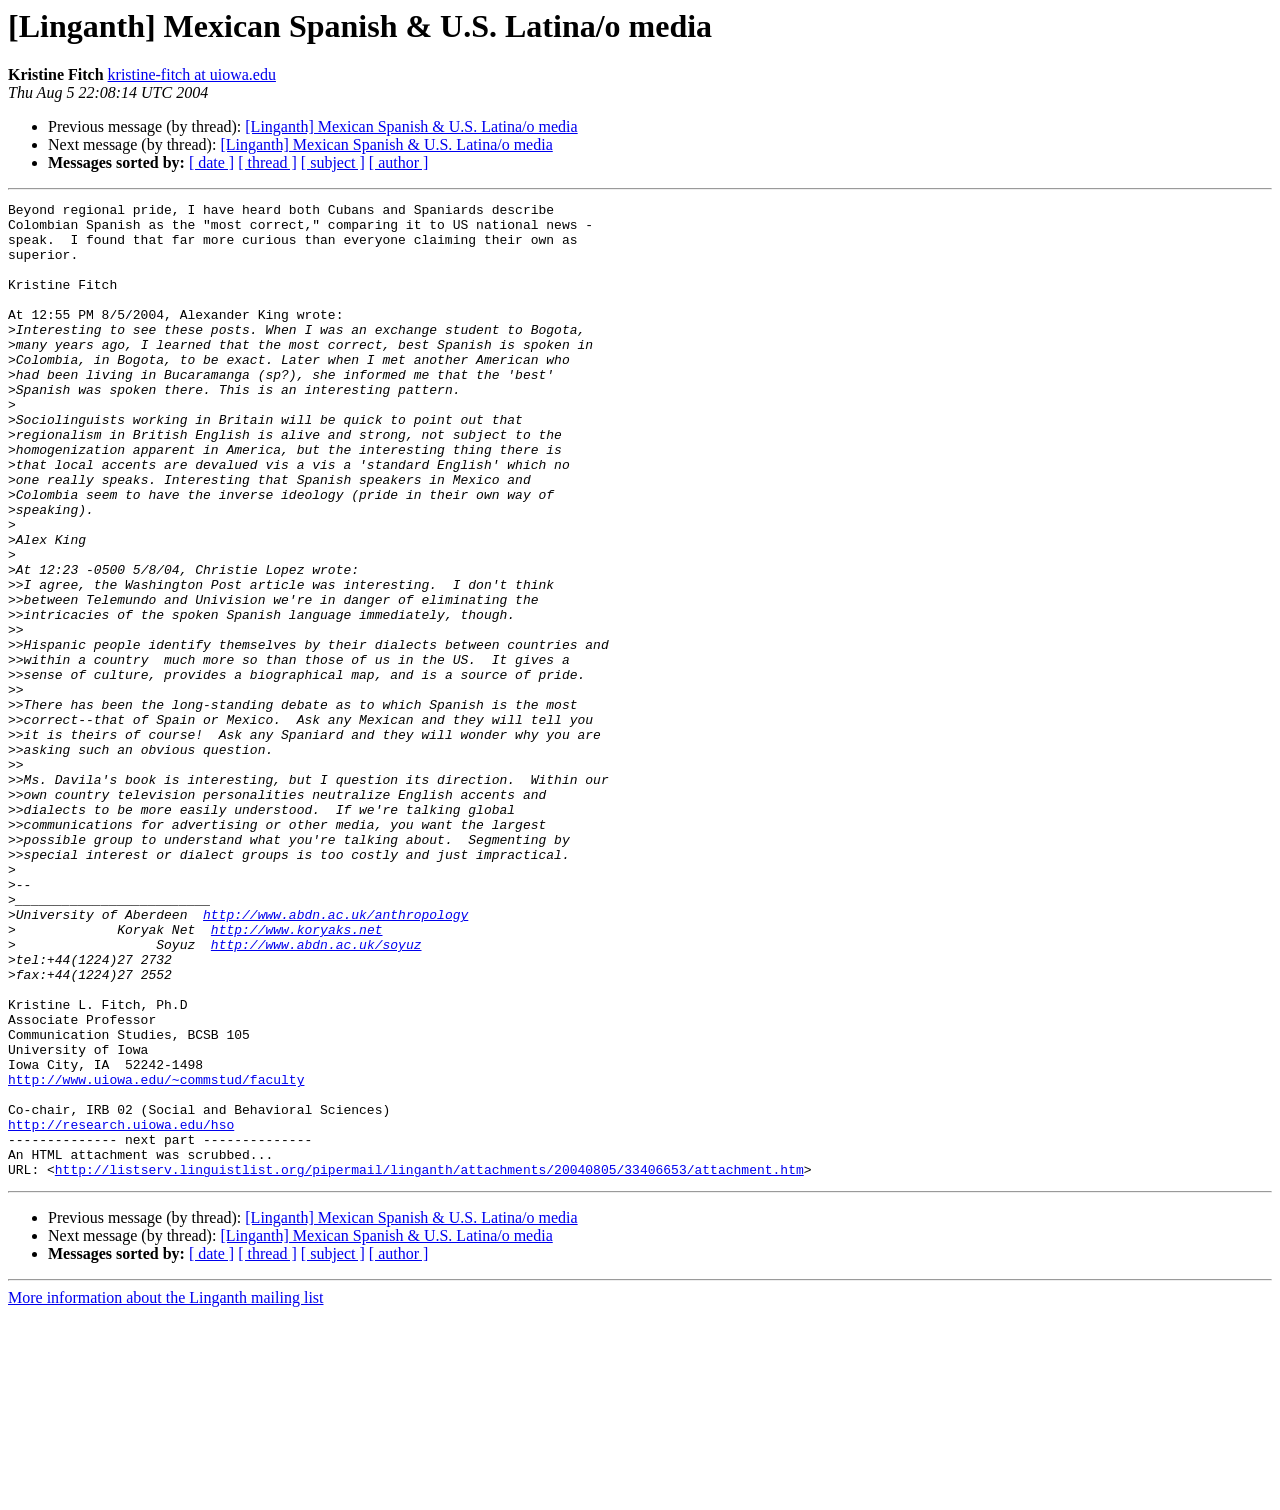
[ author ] (399, 162)
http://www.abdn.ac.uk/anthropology (335, 1058)
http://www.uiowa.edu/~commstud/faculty (156, 1256)
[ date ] (211, 162)
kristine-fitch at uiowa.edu (192, 74)
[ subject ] (333, 162)
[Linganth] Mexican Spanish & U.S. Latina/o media (411, 126)
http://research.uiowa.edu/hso (121, 1310)
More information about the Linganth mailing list (166, 1492)
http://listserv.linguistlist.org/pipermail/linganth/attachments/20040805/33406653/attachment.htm (429, 1364)
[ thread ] (267, 162)
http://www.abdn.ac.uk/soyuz (316, 1094)
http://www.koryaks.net (297, 1076)
